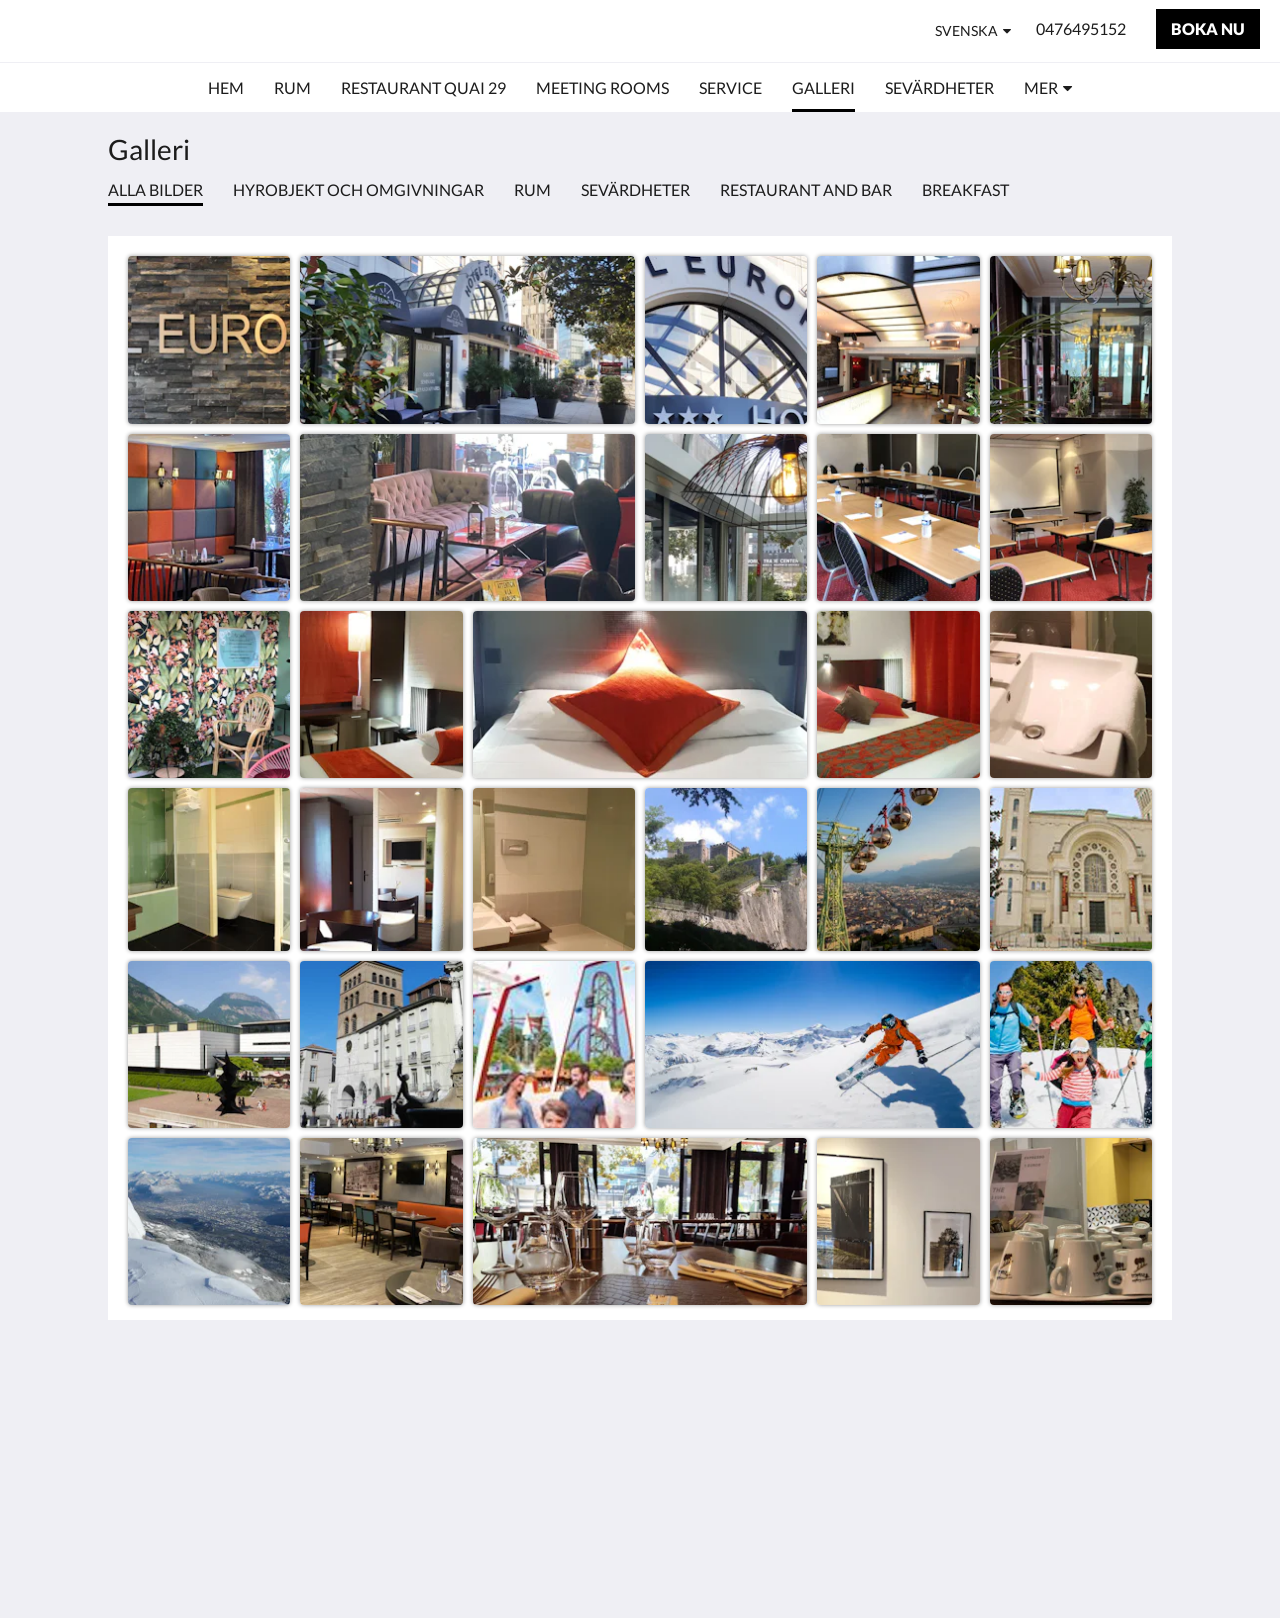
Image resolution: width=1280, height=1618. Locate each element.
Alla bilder (155, 189)
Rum (532, 189)
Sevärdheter (635, 189)
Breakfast (965, 189)
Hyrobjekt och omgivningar (358, 189)
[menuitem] (226, 88)
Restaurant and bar (806, 189)
